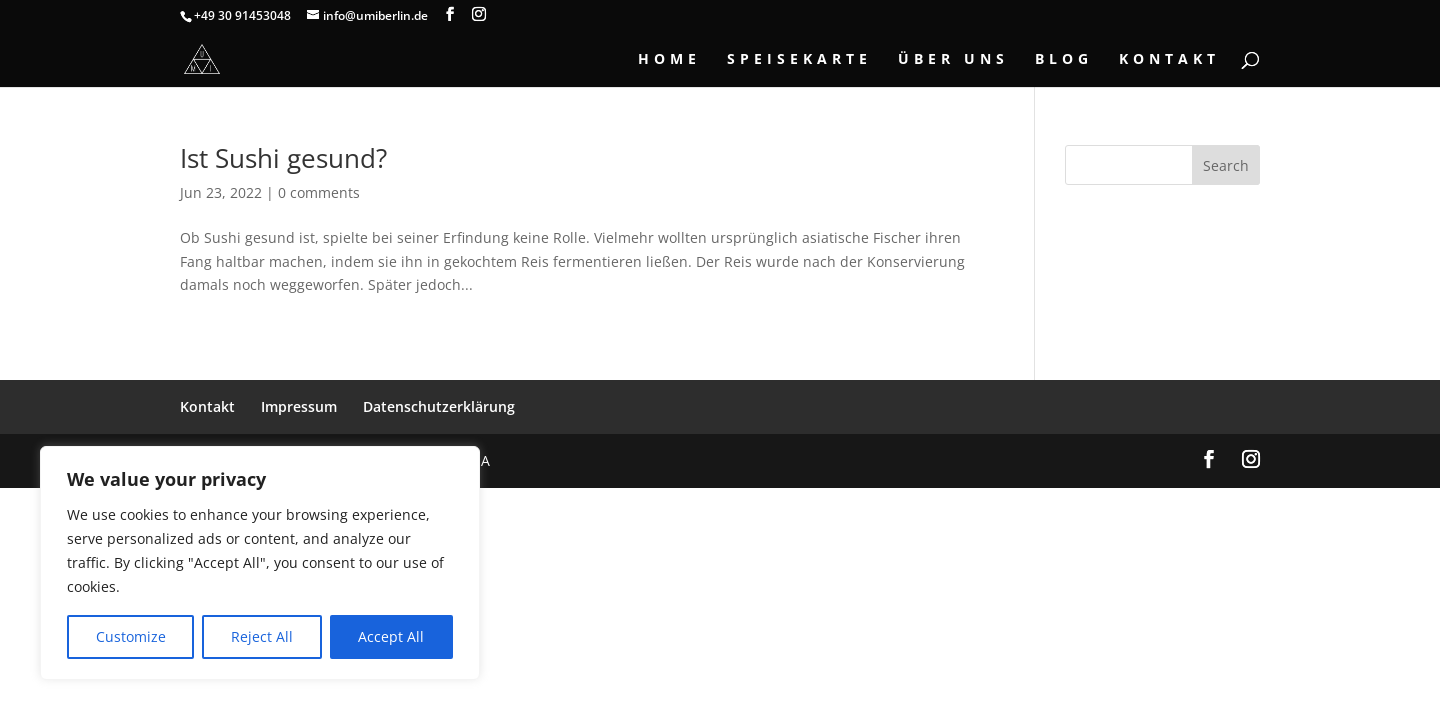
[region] (260, 563)
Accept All (391, 636)
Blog (1064, 60)
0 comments (319, 192)
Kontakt (1169, 60)
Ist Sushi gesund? (283, 158)
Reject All (262, 636)
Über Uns (953, 60)
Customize (131, 636)
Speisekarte (799, 60)
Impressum (299, 406)
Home (669, 60)
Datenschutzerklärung (439, 406)
